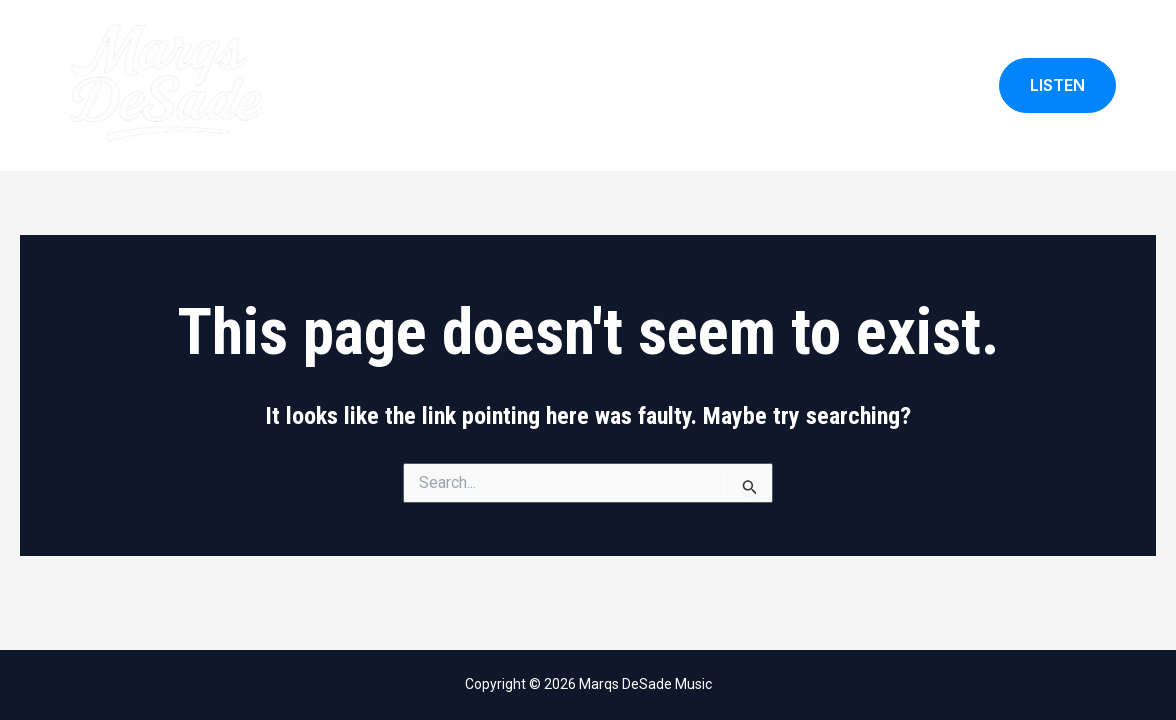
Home (596, 85)
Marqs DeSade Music (380, 85)
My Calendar (765, 85)
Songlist (870, 85)
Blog (947, 85)
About (669, 85)
